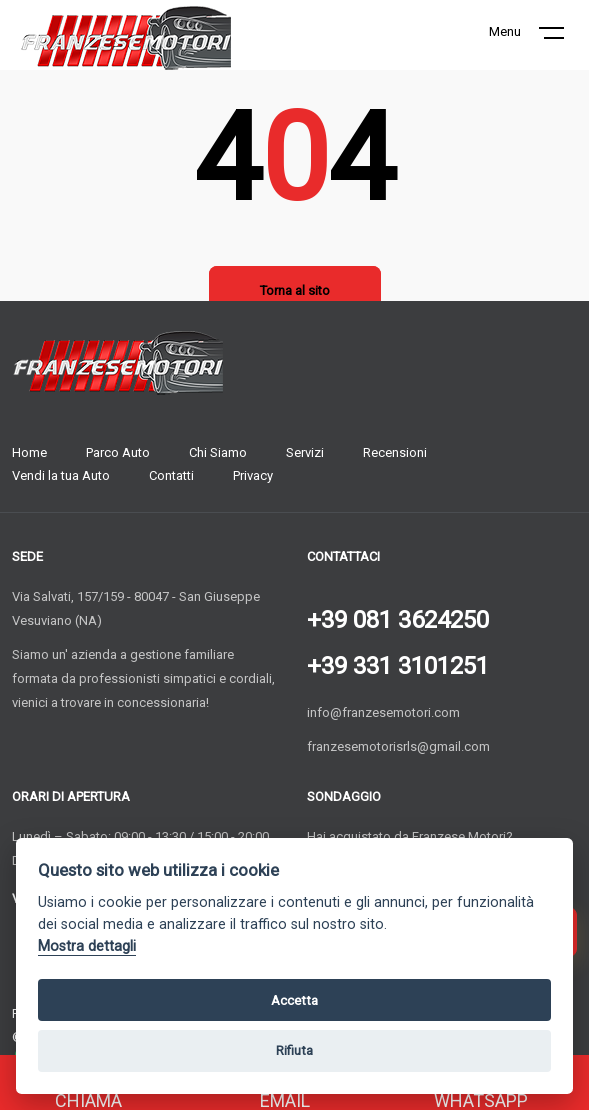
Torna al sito (295, 290)
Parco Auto (118, 452)
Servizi (305, 452)
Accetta (294, 1000)
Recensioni (395, 452)
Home (29, 452)
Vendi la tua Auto (61, 475)
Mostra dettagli (87, 946)
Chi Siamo (218, 452)
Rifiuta (294, 1050)
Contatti (171, 475)
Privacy (253, 475)
